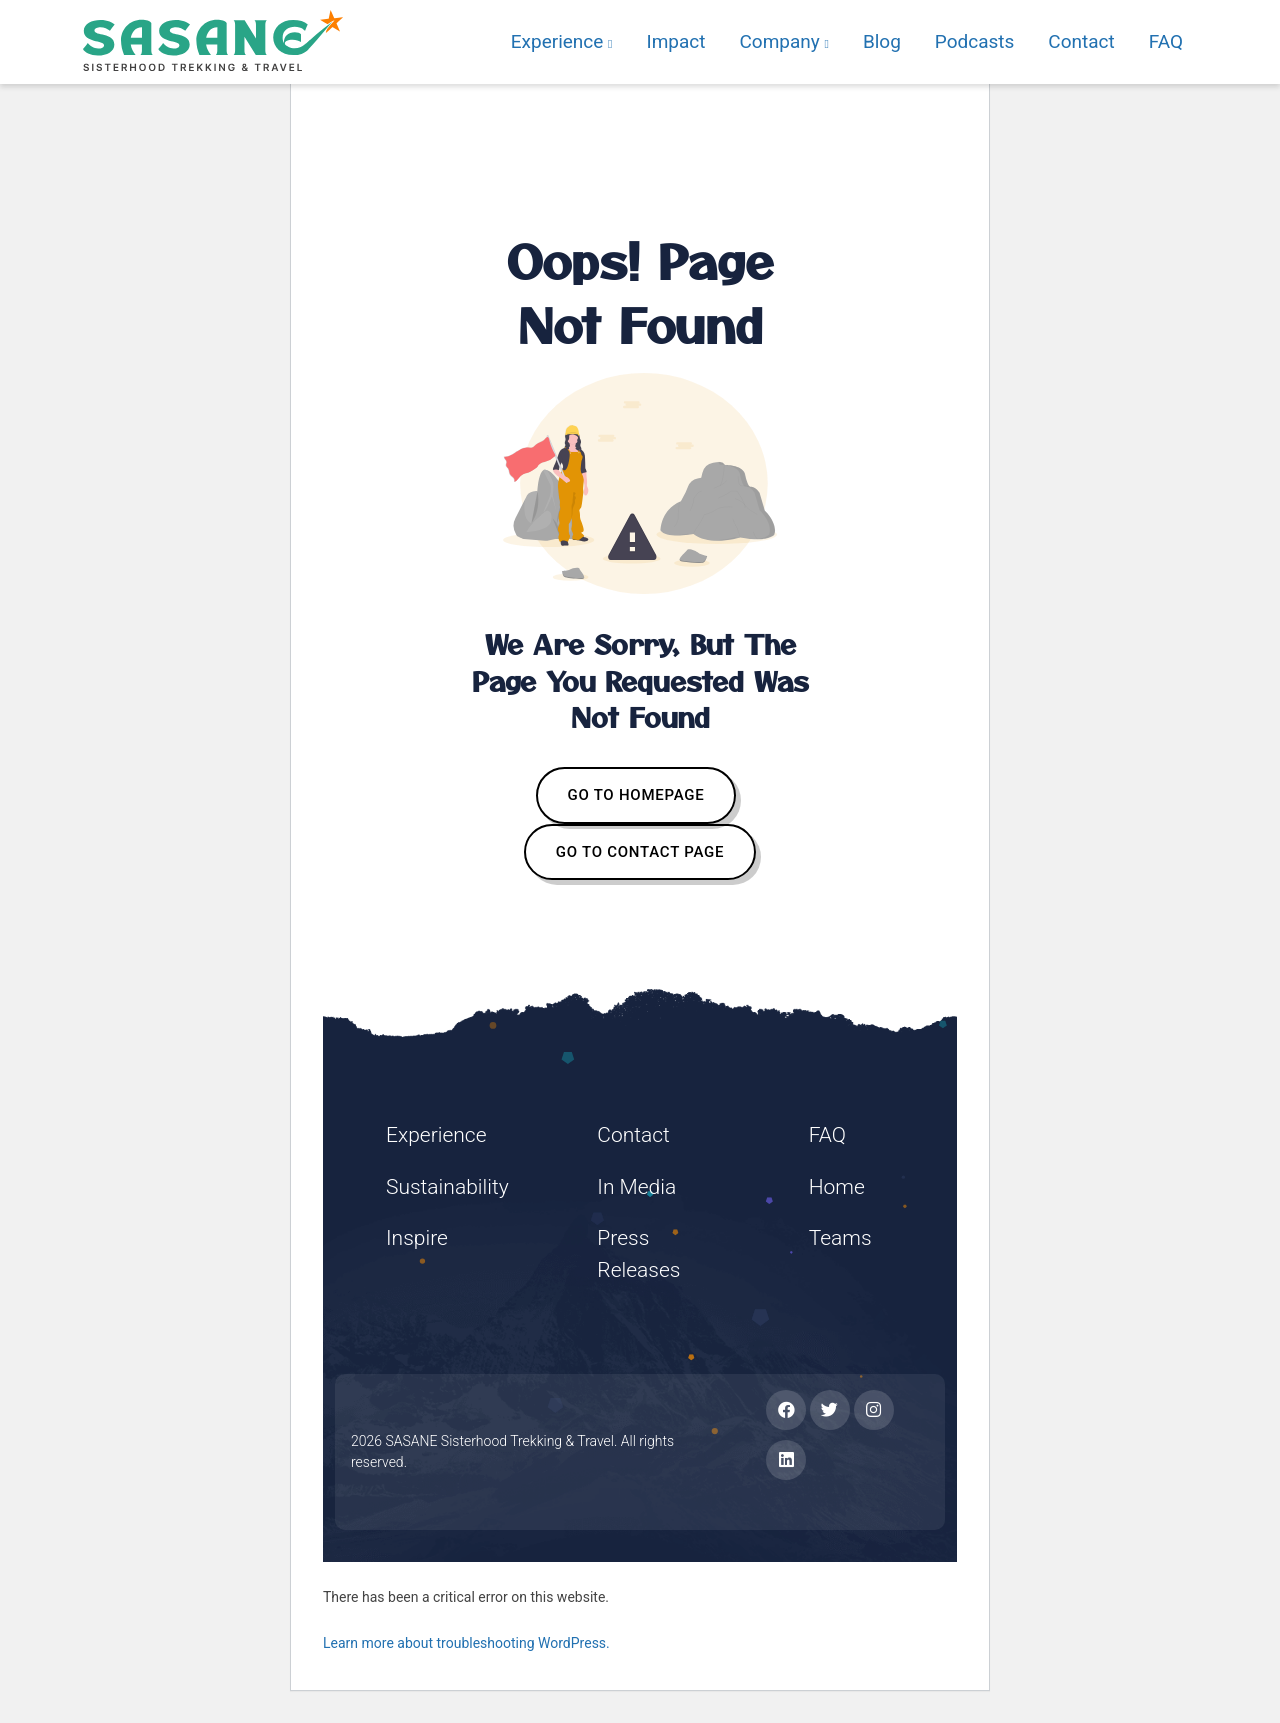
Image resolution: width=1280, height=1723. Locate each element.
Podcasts (975, 41)
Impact (675, 41)
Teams (840, 1238)
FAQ (1166, 41)
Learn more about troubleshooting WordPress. (466, 1643)
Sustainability (447, 1187)
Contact (1081, 41)
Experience (562, 41)
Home (837, 1187)
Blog (882, 41)
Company (783, 41)
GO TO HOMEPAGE (636, 795)
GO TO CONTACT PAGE (640, 852)
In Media (636, 1187)
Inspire (417, 1238)
